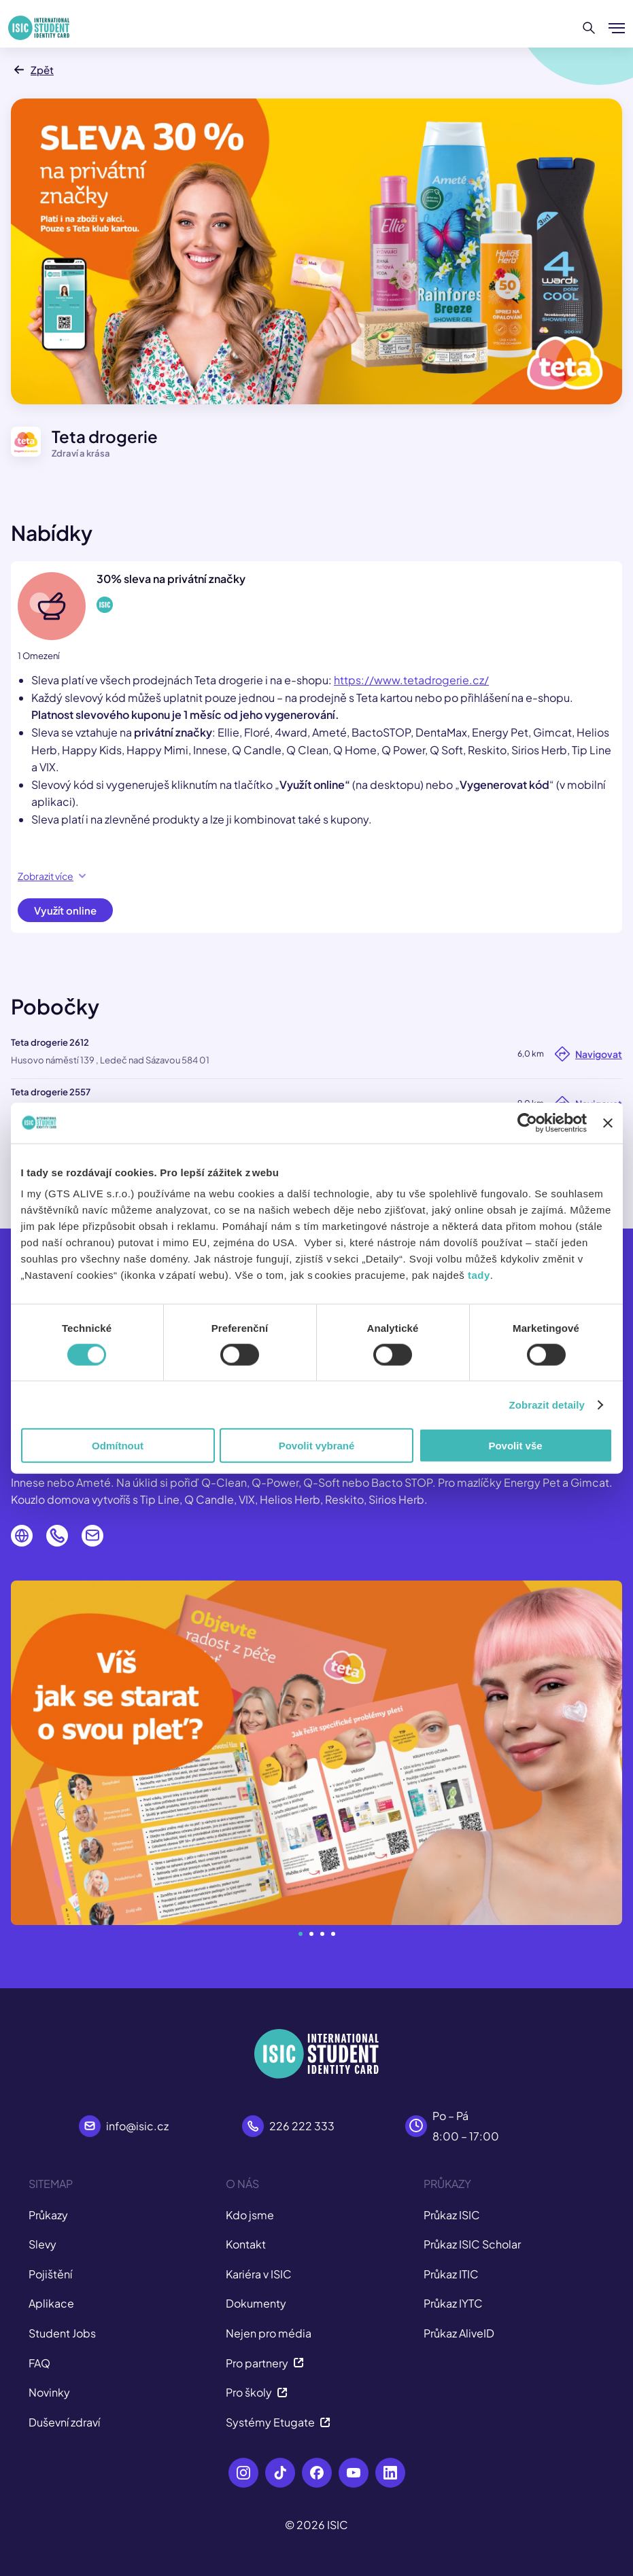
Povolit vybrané (317, 1445)
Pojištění (50, 2274)
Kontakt (246, 2244)
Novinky (49, 2392)
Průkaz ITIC (451, 2274)
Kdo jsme (250, 2215)
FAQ (39, 2363)
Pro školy (257, 2392)
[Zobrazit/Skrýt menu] (617, 28)
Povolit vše (515, 1445)
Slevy (42, 2244)
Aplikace (51, 2303)
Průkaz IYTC (453, 2303)
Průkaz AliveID (459, 2333)
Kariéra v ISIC (259, 2274)
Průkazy (48, 2215)
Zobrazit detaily (547, 1404)
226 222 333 (302, 2126)
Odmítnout (117, 1445)
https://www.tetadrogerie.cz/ (411, 680)
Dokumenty (256, 2303)
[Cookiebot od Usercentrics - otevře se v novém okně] (527, 1122)
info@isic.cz (137, 2126)
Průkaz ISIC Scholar (472, 2244)
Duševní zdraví (64, 2422)
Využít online (65, 910)
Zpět (32, 69)
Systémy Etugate (278, 2422)
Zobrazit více (52, 876)
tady (479, 1275)
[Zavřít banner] (608, 1122)
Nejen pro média (268, 2333)
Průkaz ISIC (452, 2215)
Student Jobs (62, 2333)
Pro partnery (265, 2363)
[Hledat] (589, 28)
